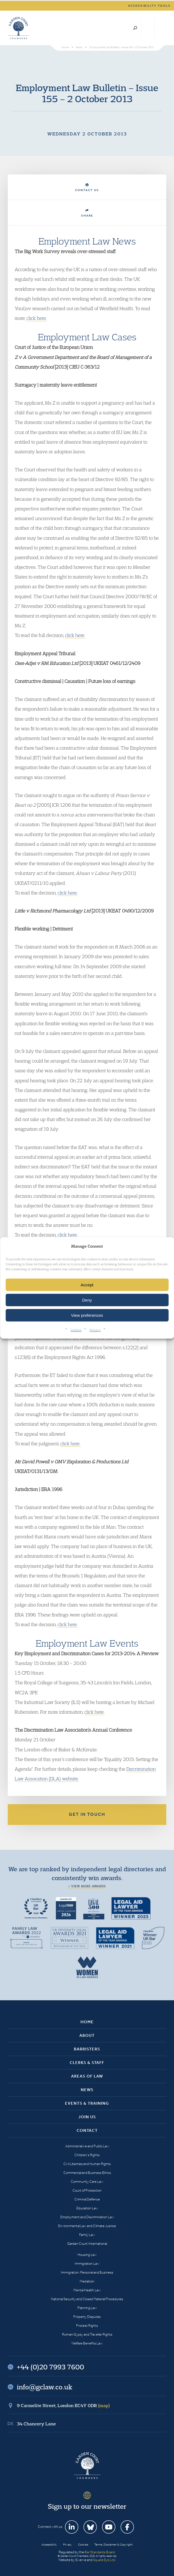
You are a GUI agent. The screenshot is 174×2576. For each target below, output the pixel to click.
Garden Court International (87, 2243)
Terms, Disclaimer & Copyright (113, 2544)
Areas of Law (87, 2076)
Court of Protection (87, 2190)
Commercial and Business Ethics (87, 2173)
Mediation (87, 2281)
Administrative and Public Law (87, 2146)
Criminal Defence (87, 2199)
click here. (37, 318)
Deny (87, 1300)
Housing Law (87, 2255)
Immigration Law (87, 2263)
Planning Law (87, 2308)
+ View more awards (87, 1886)
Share (87, 213)
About (87, 2035)
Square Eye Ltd (104, 2560)
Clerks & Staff (87, 2062)
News (87, 2089)
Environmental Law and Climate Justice (87, 2226)
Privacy (95, 1330)
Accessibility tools (149, 5)
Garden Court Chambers (18, 28)
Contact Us (87, 187)
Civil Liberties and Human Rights (87, 2164)
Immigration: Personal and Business (87, 2272)
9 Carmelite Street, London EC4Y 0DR (63, 2405)
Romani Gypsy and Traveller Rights (87, 2334)
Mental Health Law (87, 2290)
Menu (161, 28)
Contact (87, 2130)
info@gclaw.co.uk (44, 2387)
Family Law (87, 2235)
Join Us (87, 2116)
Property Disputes (87, 2317)
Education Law (87, 2208)
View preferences (87, 1315)
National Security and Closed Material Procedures (87, 2299)
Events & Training (87, 2103)
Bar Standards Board (100, 2552)
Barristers (87, 2049)
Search (135, 28)
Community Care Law (87, 2181)
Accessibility (49, 2544)
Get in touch (87, 1814)
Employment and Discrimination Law (87, 2217)
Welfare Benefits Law (87, 2343)
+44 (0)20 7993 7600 (147, 28)
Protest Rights (87, 2325)
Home (87, 2021)
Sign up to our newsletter (87, 2506)
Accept (87, 1284)
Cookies (76, 1330)
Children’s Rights (87, 2155)
